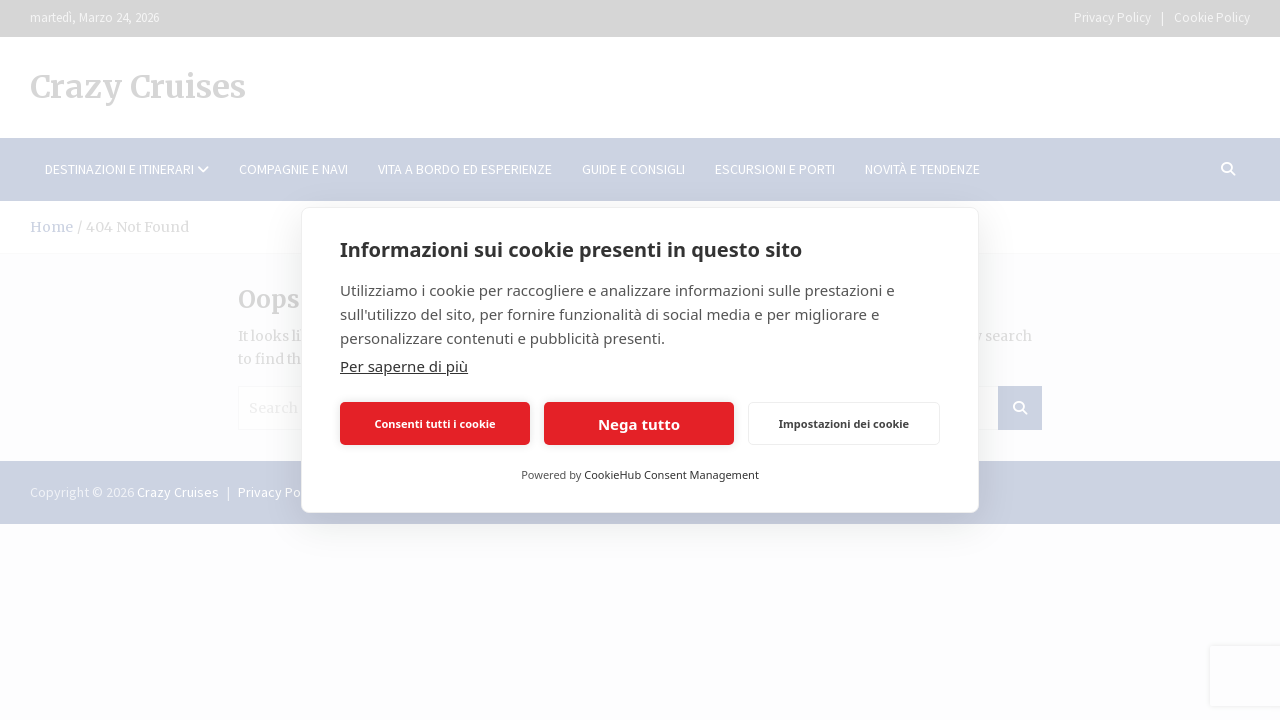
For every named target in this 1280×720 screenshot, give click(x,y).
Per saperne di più (404, 366)
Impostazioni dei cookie (844, 423)
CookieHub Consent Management (671, 474)
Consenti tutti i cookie (434, 423)
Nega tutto (639, 424)
